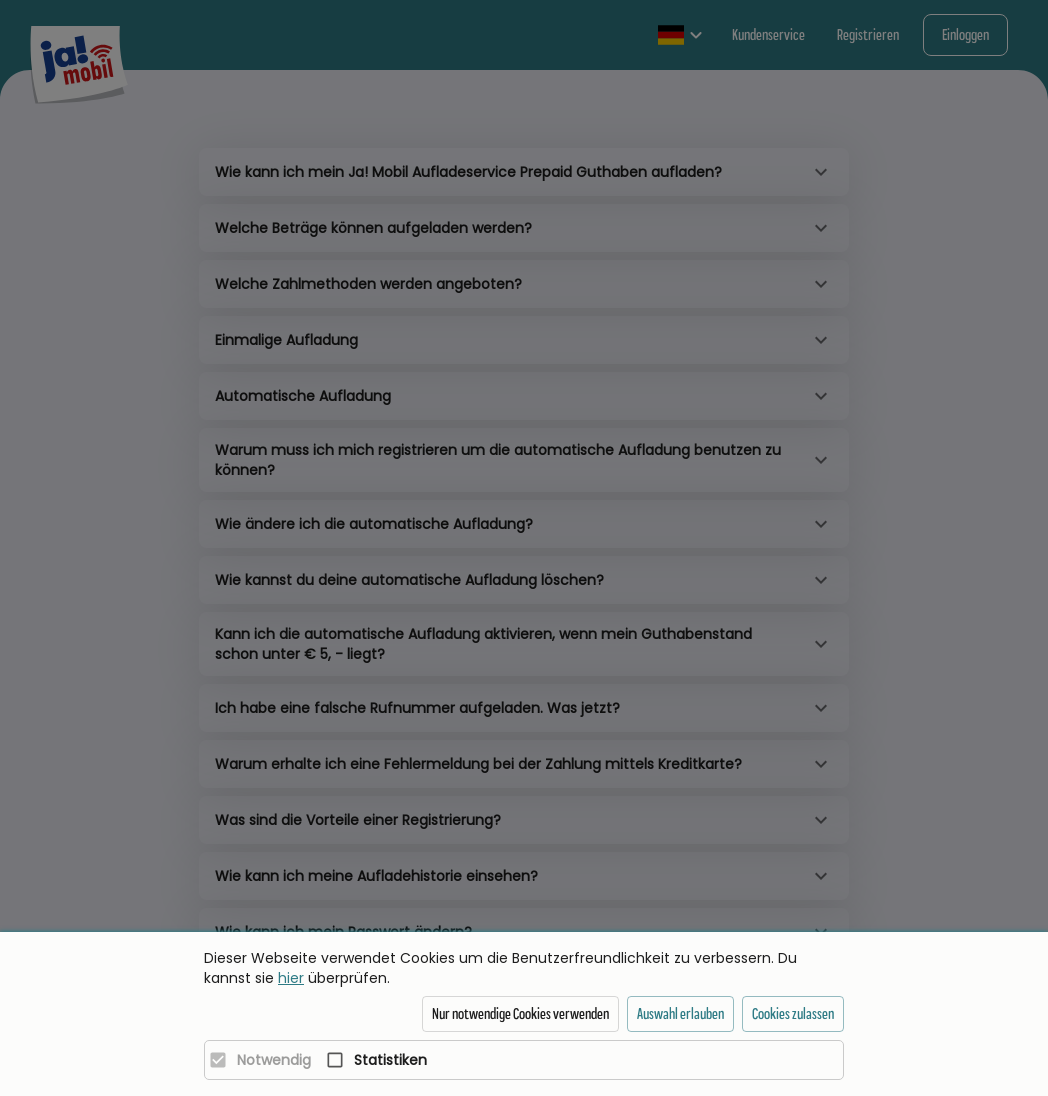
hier (291, 978)
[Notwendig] (255, 1060)
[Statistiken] (371, 1060)
